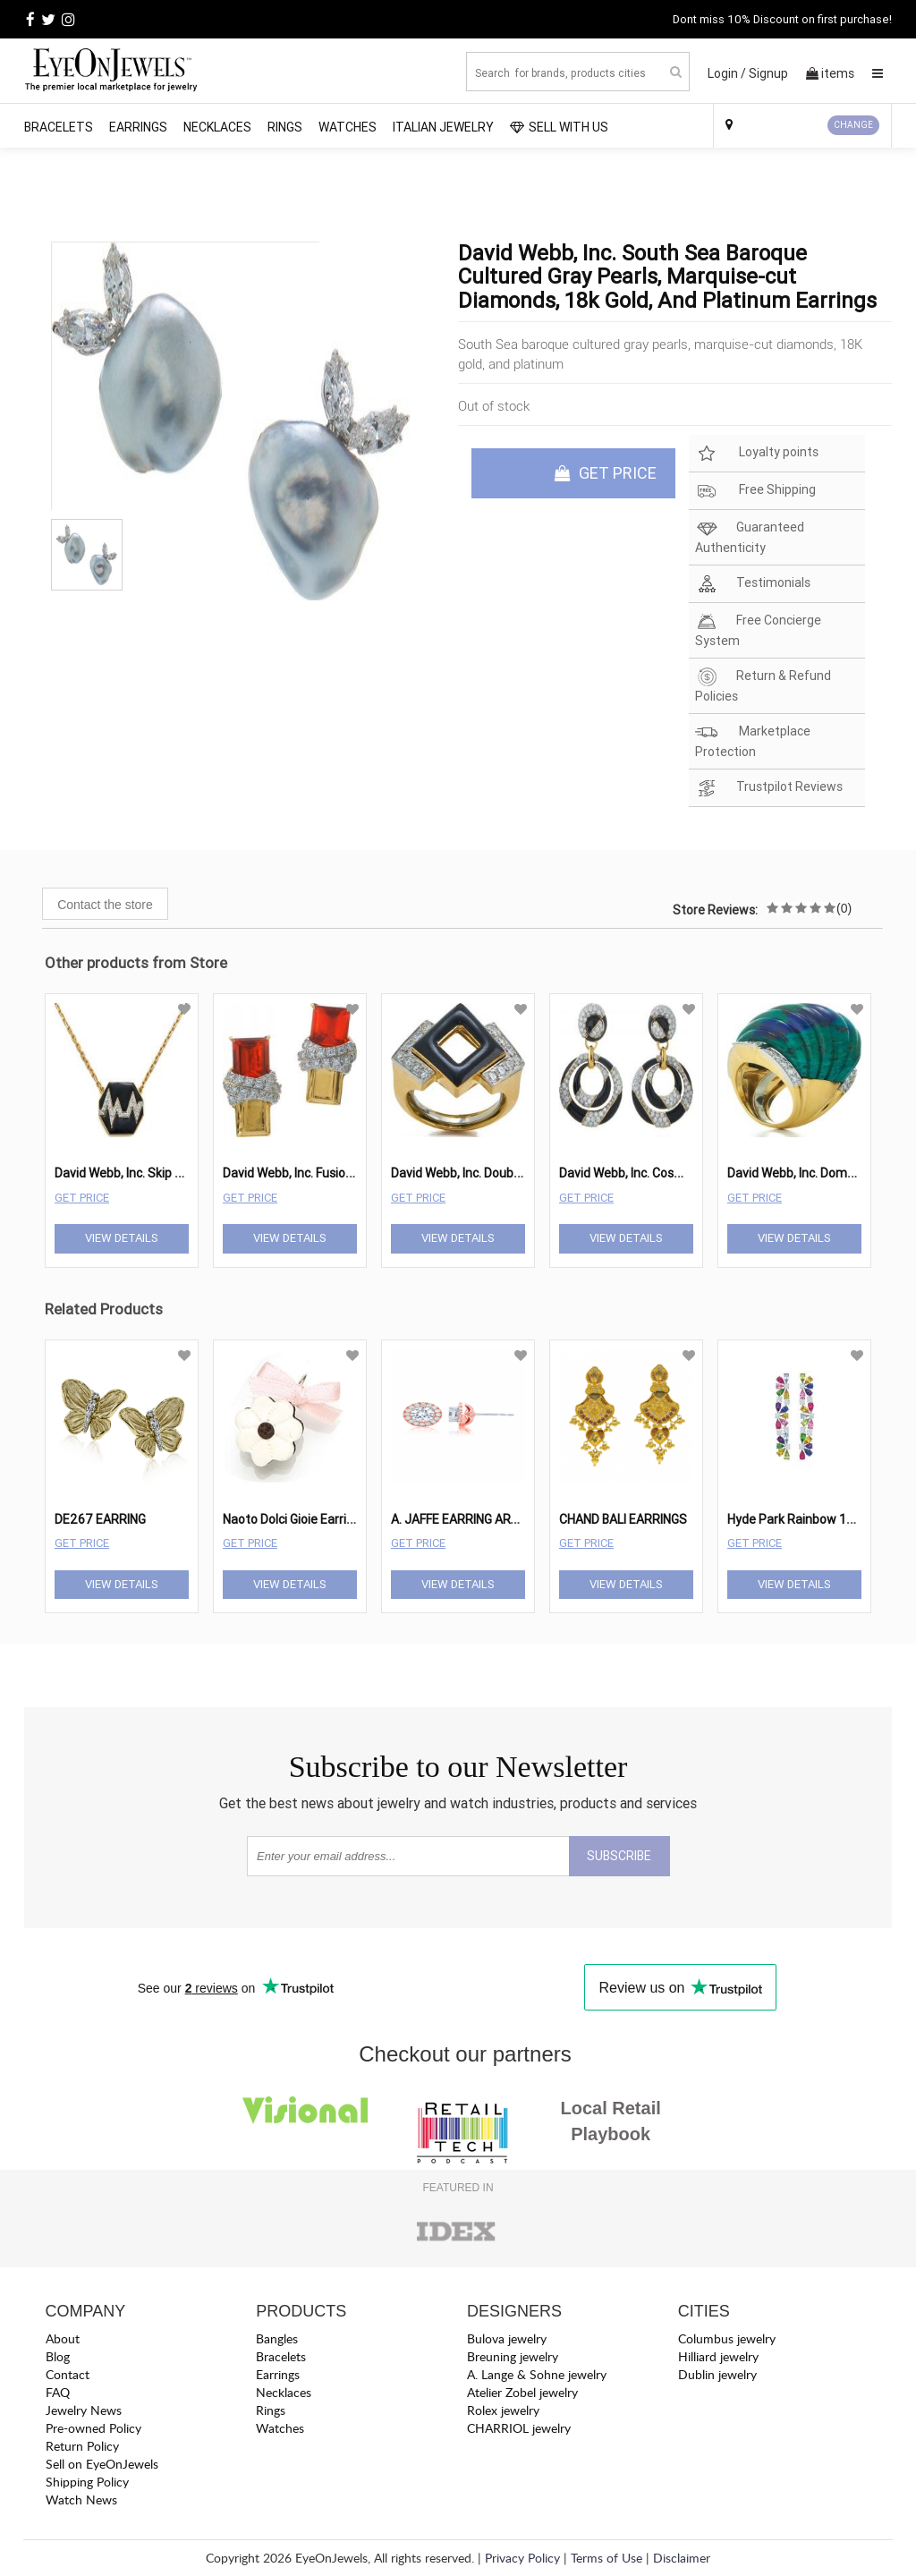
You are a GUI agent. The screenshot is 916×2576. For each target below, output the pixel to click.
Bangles (277, 2338)
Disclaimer (681, 2557)
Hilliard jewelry (718, 2356)
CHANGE (853, 125)
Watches (347, 127)
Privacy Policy (522, 2557)
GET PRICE (606, 473)
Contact (67, 2374)
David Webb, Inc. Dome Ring (804, 1173)
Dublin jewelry (717, 2374)
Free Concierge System (758, 630)
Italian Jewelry (443, 127)
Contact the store (105, 904)
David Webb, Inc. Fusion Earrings (312, 1173)
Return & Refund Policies (763, 685)
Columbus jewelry (727, 2338)
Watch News (81, 2499)
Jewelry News (84, 2410)
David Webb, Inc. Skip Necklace (140, 1173)
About (63, 2338)
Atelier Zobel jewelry (522, 2392)
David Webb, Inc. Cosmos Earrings (653, 1173)
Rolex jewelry (503, 2410)
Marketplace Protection (752, 741)
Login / (727, 73)
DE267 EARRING (100, 1519)
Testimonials (752, 584)
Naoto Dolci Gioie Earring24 (300, 1519)
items (830, 73)
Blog (58, 2356)
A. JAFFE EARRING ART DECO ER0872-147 (510, 1519)
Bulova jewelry (507, 2338)
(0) (844, 908)
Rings (284, 127)
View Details (121, 1237)
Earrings (138, 127)
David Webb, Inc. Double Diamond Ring (498, 1173)
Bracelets (58, 127)
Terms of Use (606, 2557)
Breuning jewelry (512, 2356)
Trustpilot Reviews (769, 788)
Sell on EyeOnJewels (102, 2463)
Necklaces (217, 127)
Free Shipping (755, 490)
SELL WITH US (559, 127)
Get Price (82, 1197)
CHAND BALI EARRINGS (623, 1519)
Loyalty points (756, 453)
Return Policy (82, 2445)
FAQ (58, 2392)
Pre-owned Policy (93, 2427)
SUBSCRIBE (619, 1856)
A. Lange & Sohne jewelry (536, 2374)
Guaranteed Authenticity (749, 537)
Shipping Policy (87, 2481)
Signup (768, 73)
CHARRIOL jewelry (519, 2427)
